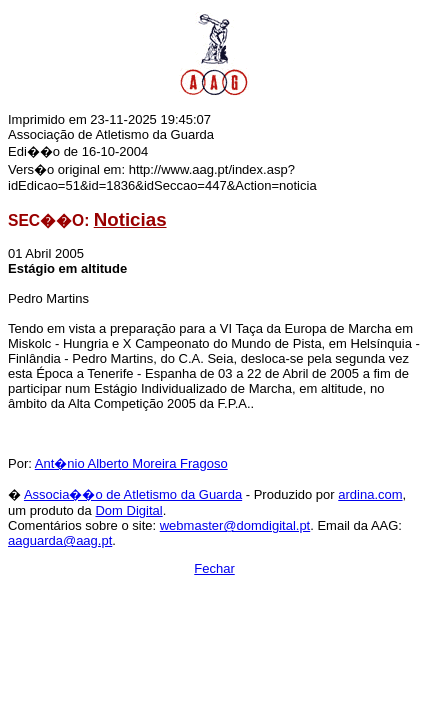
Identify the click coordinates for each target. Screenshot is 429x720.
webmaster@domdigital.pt (235, 525)
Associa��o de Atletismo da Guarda (133, 494)
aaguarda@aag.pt (60, 540)
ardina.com (370, 494)
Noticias (130, 219)
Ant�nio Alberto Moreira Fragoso (131, 463)
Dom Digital (128, 510)
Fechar (214, 568)
